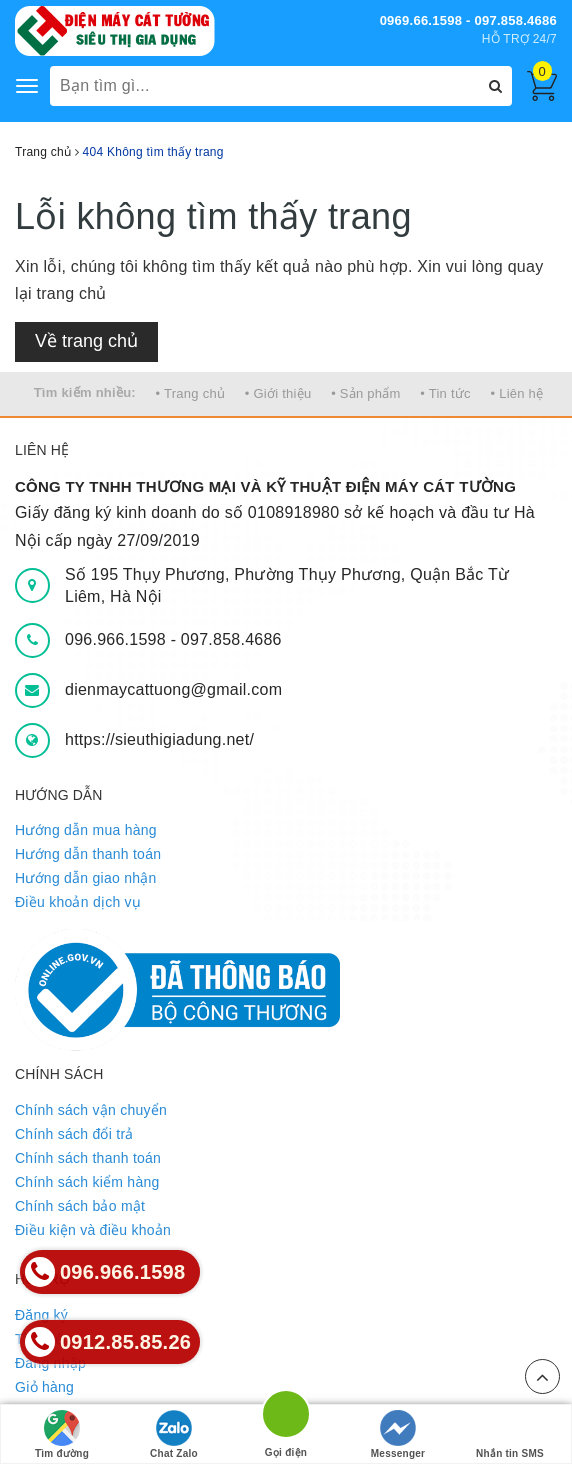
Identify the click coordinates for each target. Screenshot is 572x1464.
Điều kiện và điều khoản (93, 1230)
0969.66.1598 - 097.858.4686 (468, 20)
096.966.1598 (118, 639)
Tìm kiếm (45, 1339)
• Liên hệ (517, 393)
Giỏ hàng (44, 1387)
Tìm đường (62, 1434)
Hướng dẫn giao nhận (86, 878)
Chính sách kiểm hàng (87, 1182)
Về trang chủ (86, 341)
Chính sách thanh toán (88, 1158)
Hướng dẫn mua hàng (86, 830)
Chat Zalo (174, 1434)
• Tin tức (445, 393)
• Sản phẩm (365, 393)
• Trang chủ (191, 393)
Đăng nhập (50, 1363)
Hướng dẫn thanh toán (88, 854)
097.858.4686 (231, 639)
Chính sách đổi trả (74, 1134)
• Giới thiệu (278, 393)
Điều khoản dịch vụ (78, 902)
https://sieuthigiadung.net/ (159, 739)
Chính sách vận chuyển (91, 1110)
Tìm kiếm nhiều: (85, 392)
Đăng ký (41, 1315)
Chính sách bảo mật (80, 1206)
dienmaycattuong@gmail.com (173, 689)
